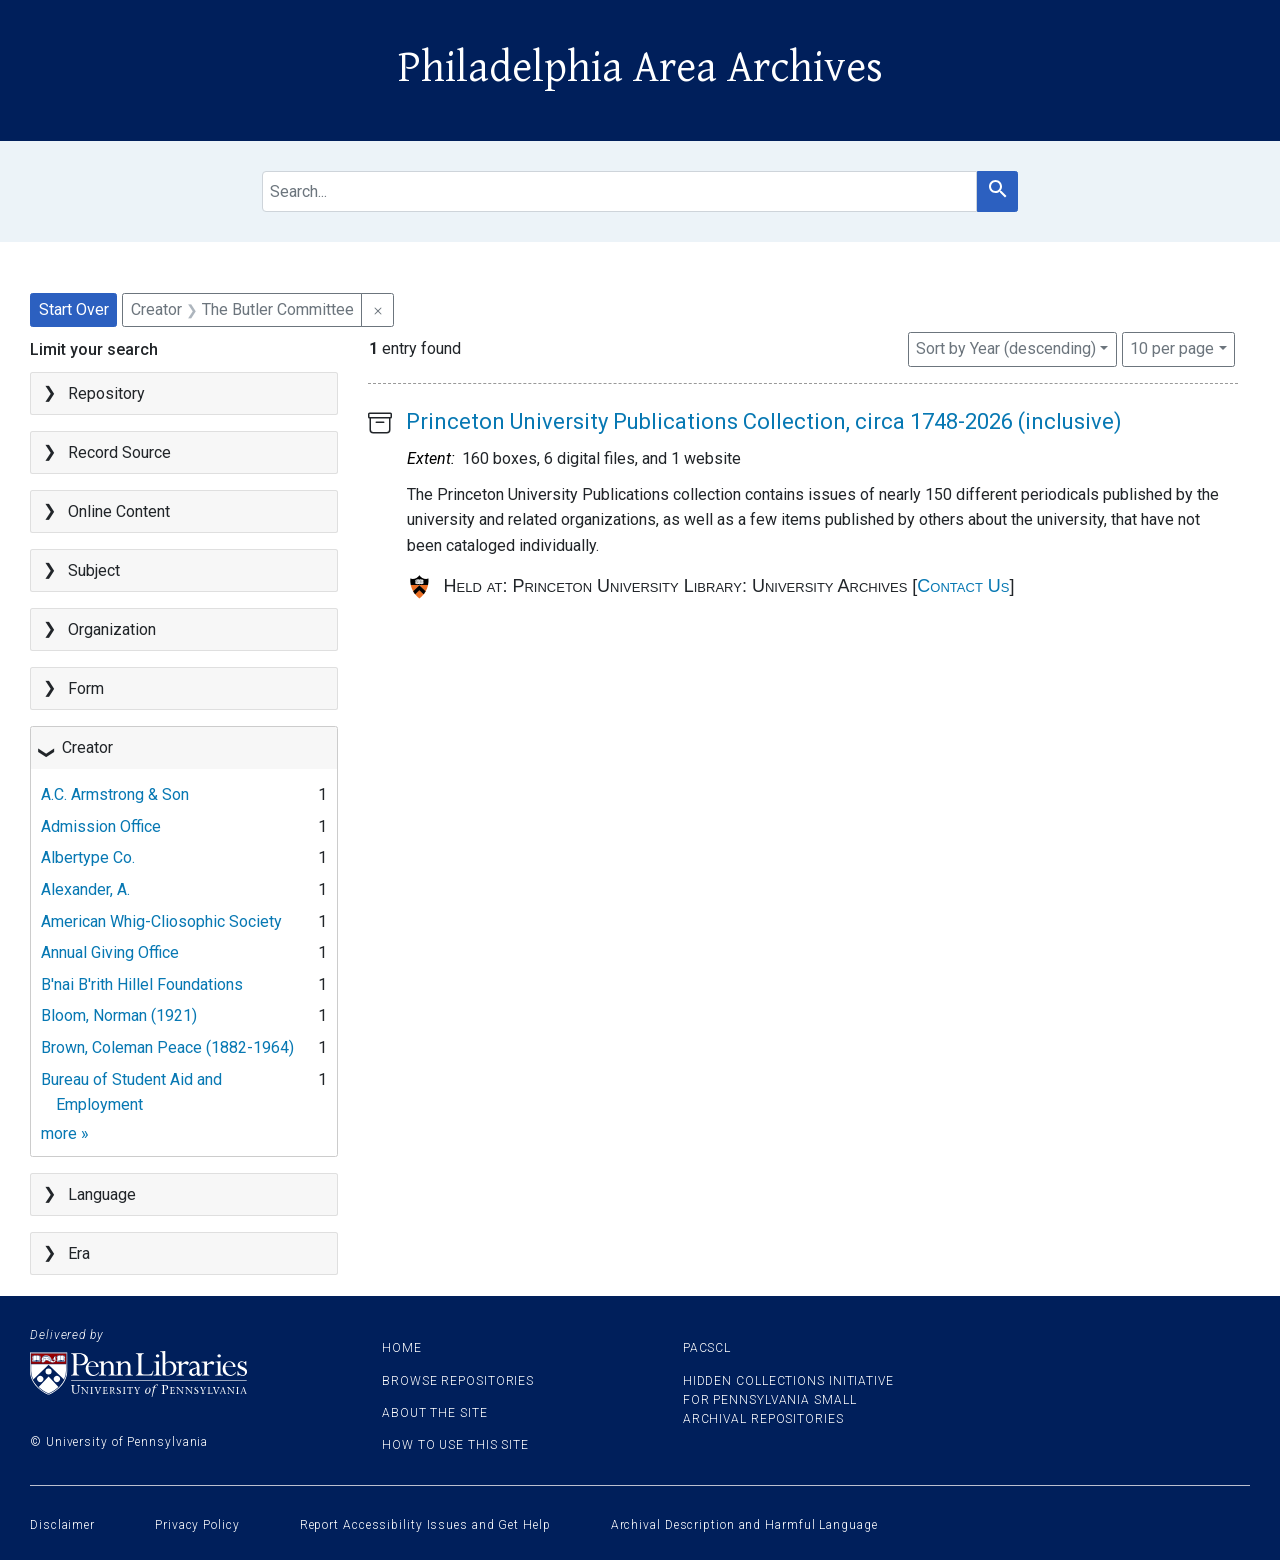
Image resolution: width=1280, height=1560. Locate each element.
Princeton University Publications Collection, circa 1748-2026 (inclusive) (764, 421)
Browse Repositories (458, 1381)
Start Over (74, 309)
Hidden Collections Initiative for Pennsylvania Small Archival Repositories (788, 1400)
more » (65, 1133)
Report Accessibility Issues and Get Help (425, 1525)
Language (102, 1194)
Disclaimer (62, 1525)
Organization (112, 629)
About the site (435, 1413)
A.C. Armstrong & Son (115, 794)
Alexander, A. (85, 889)
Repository (106, 393)
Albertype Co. (88, 857)
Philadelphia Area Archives (640, 68)
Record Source (119, 452)
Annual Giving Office (110, 952)
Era (79, 1253)
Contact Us (963, 586)
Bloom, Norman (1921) (119, 1015)
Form (86, 688)
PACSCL (707, 1348)
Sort (1006, 348)
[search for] (620, 191)
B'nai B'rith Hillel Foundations (142, 984)
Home (402, 1348)
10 (1172, 347)
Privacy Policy (197, 1525)
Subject (94, 570)
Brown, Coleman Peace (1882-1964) (167, 1047)
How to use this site (455, 1445)
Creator (87, 747)
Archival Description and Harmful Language (744, 1525)
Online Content (119, 511)
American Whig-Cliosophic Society (161, 921)
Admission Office (101, 826)
